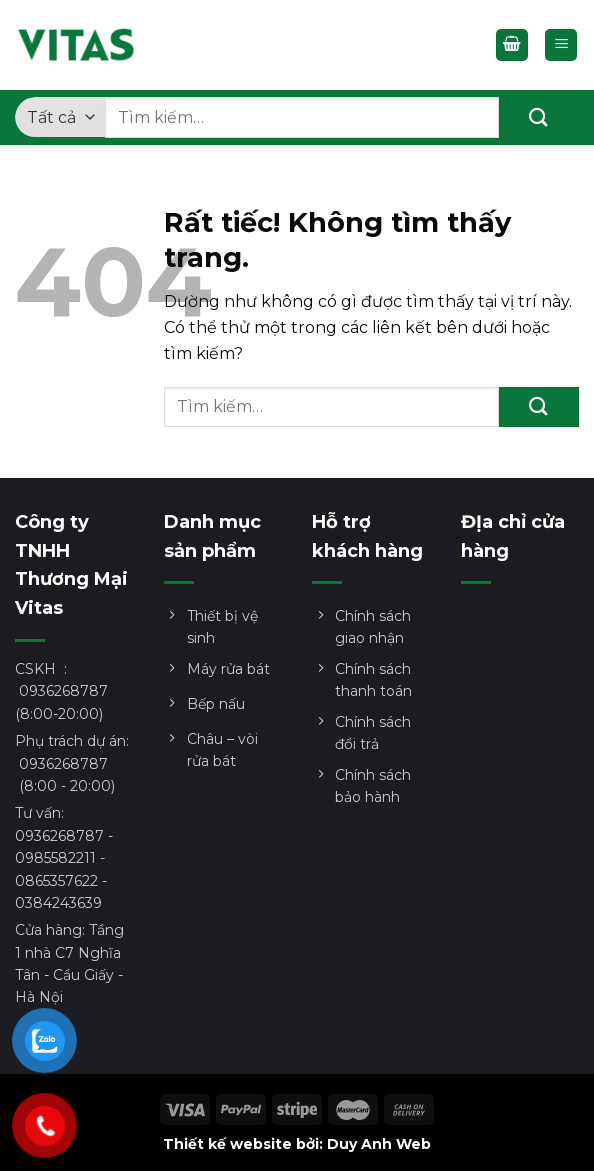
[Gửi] (539, 117)
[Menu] (561, 45)
